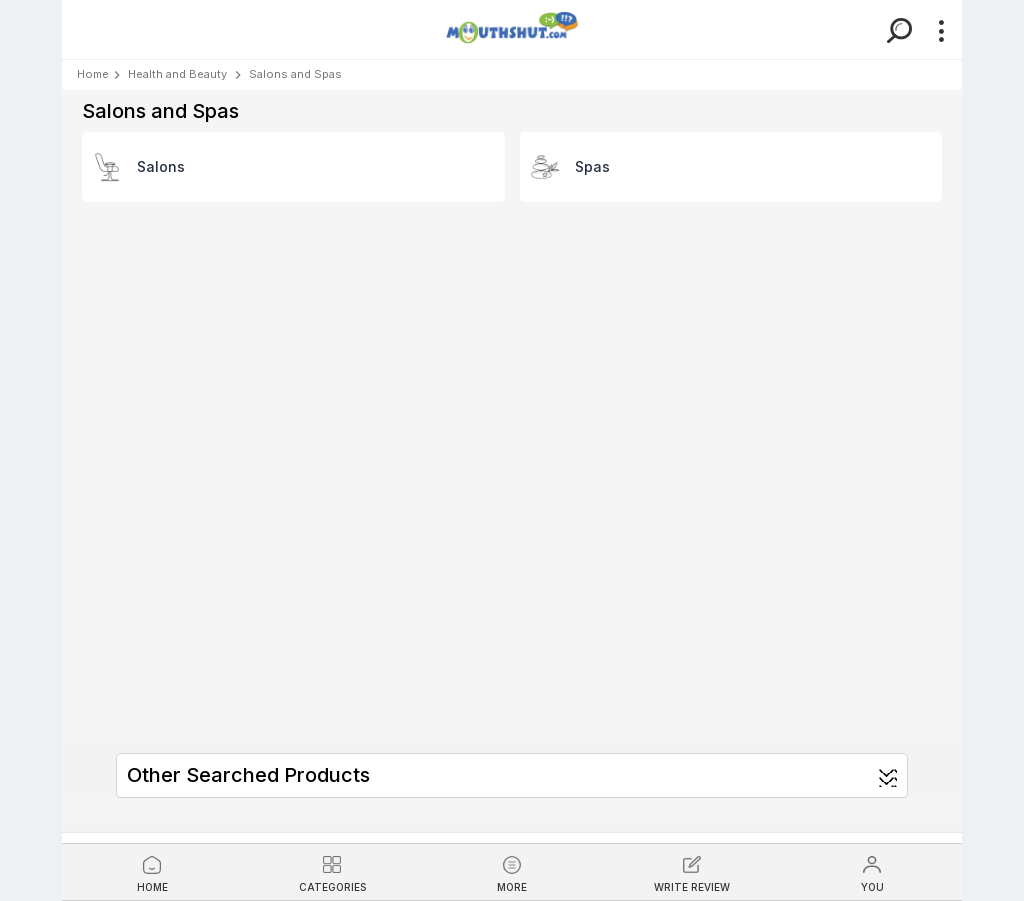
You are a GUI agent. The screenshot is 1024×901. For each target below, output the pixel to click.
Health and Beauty (177, 74)
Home (93, 74)
